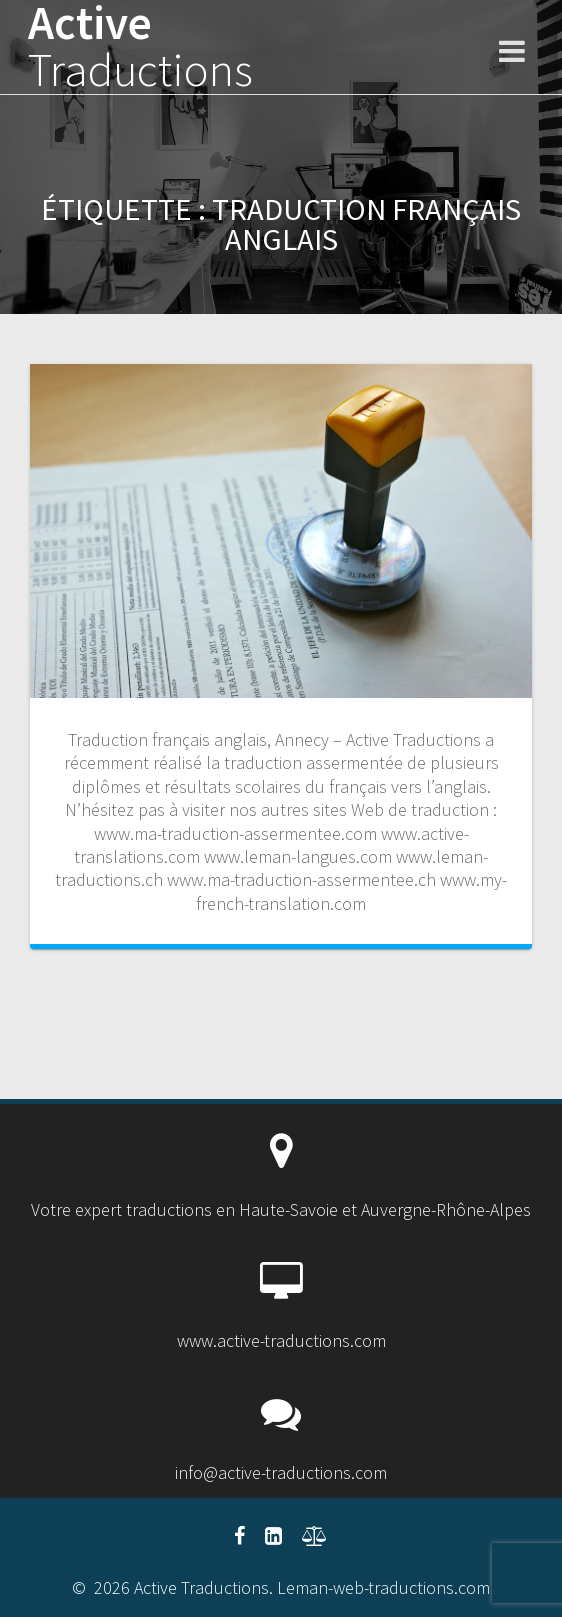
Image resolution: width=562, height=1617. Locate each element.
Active (140, 47)
